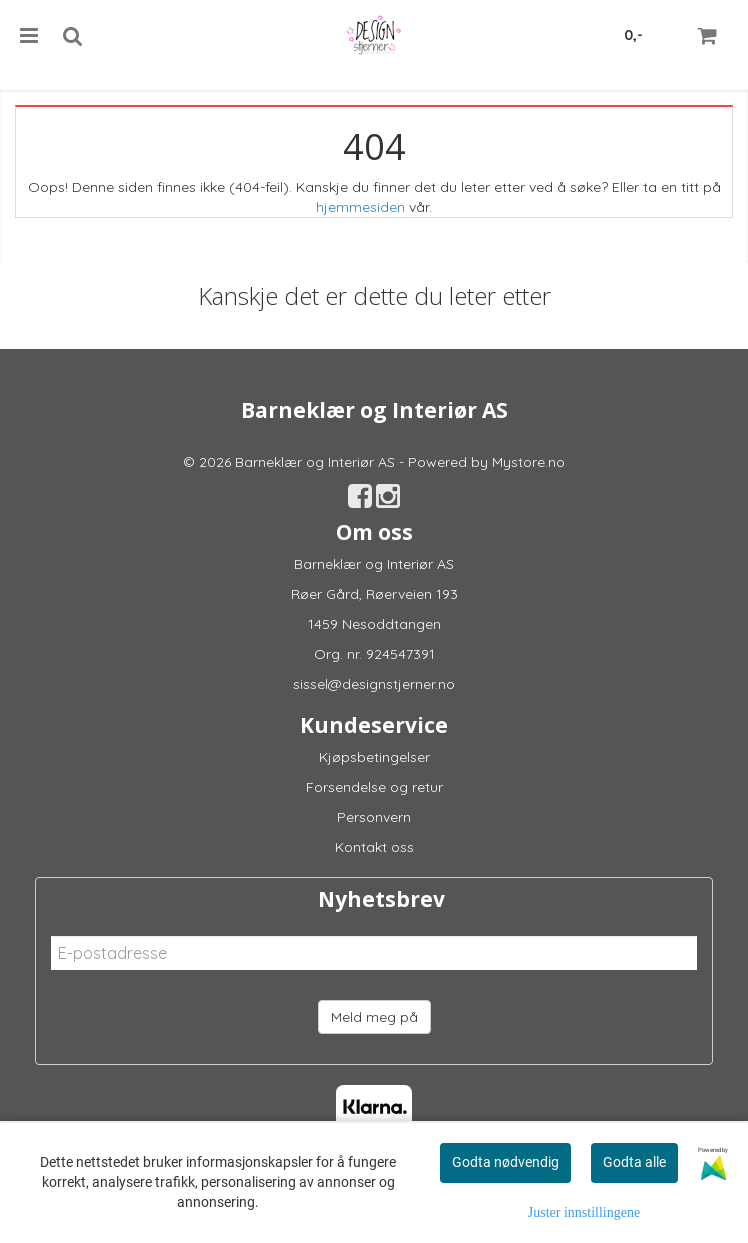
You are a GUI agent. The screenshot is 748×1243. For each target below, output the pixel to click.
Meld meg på (374, 1017)
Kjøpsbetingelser (374, 757)
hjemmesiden (360, 207)
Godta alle (634, 1162)
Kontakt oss (374, 847)
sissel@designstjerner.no (374, 684)
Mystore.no (528, 462)
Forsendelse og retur (374, 787)
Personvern (374, 817)
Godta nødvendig (505, 1162)
